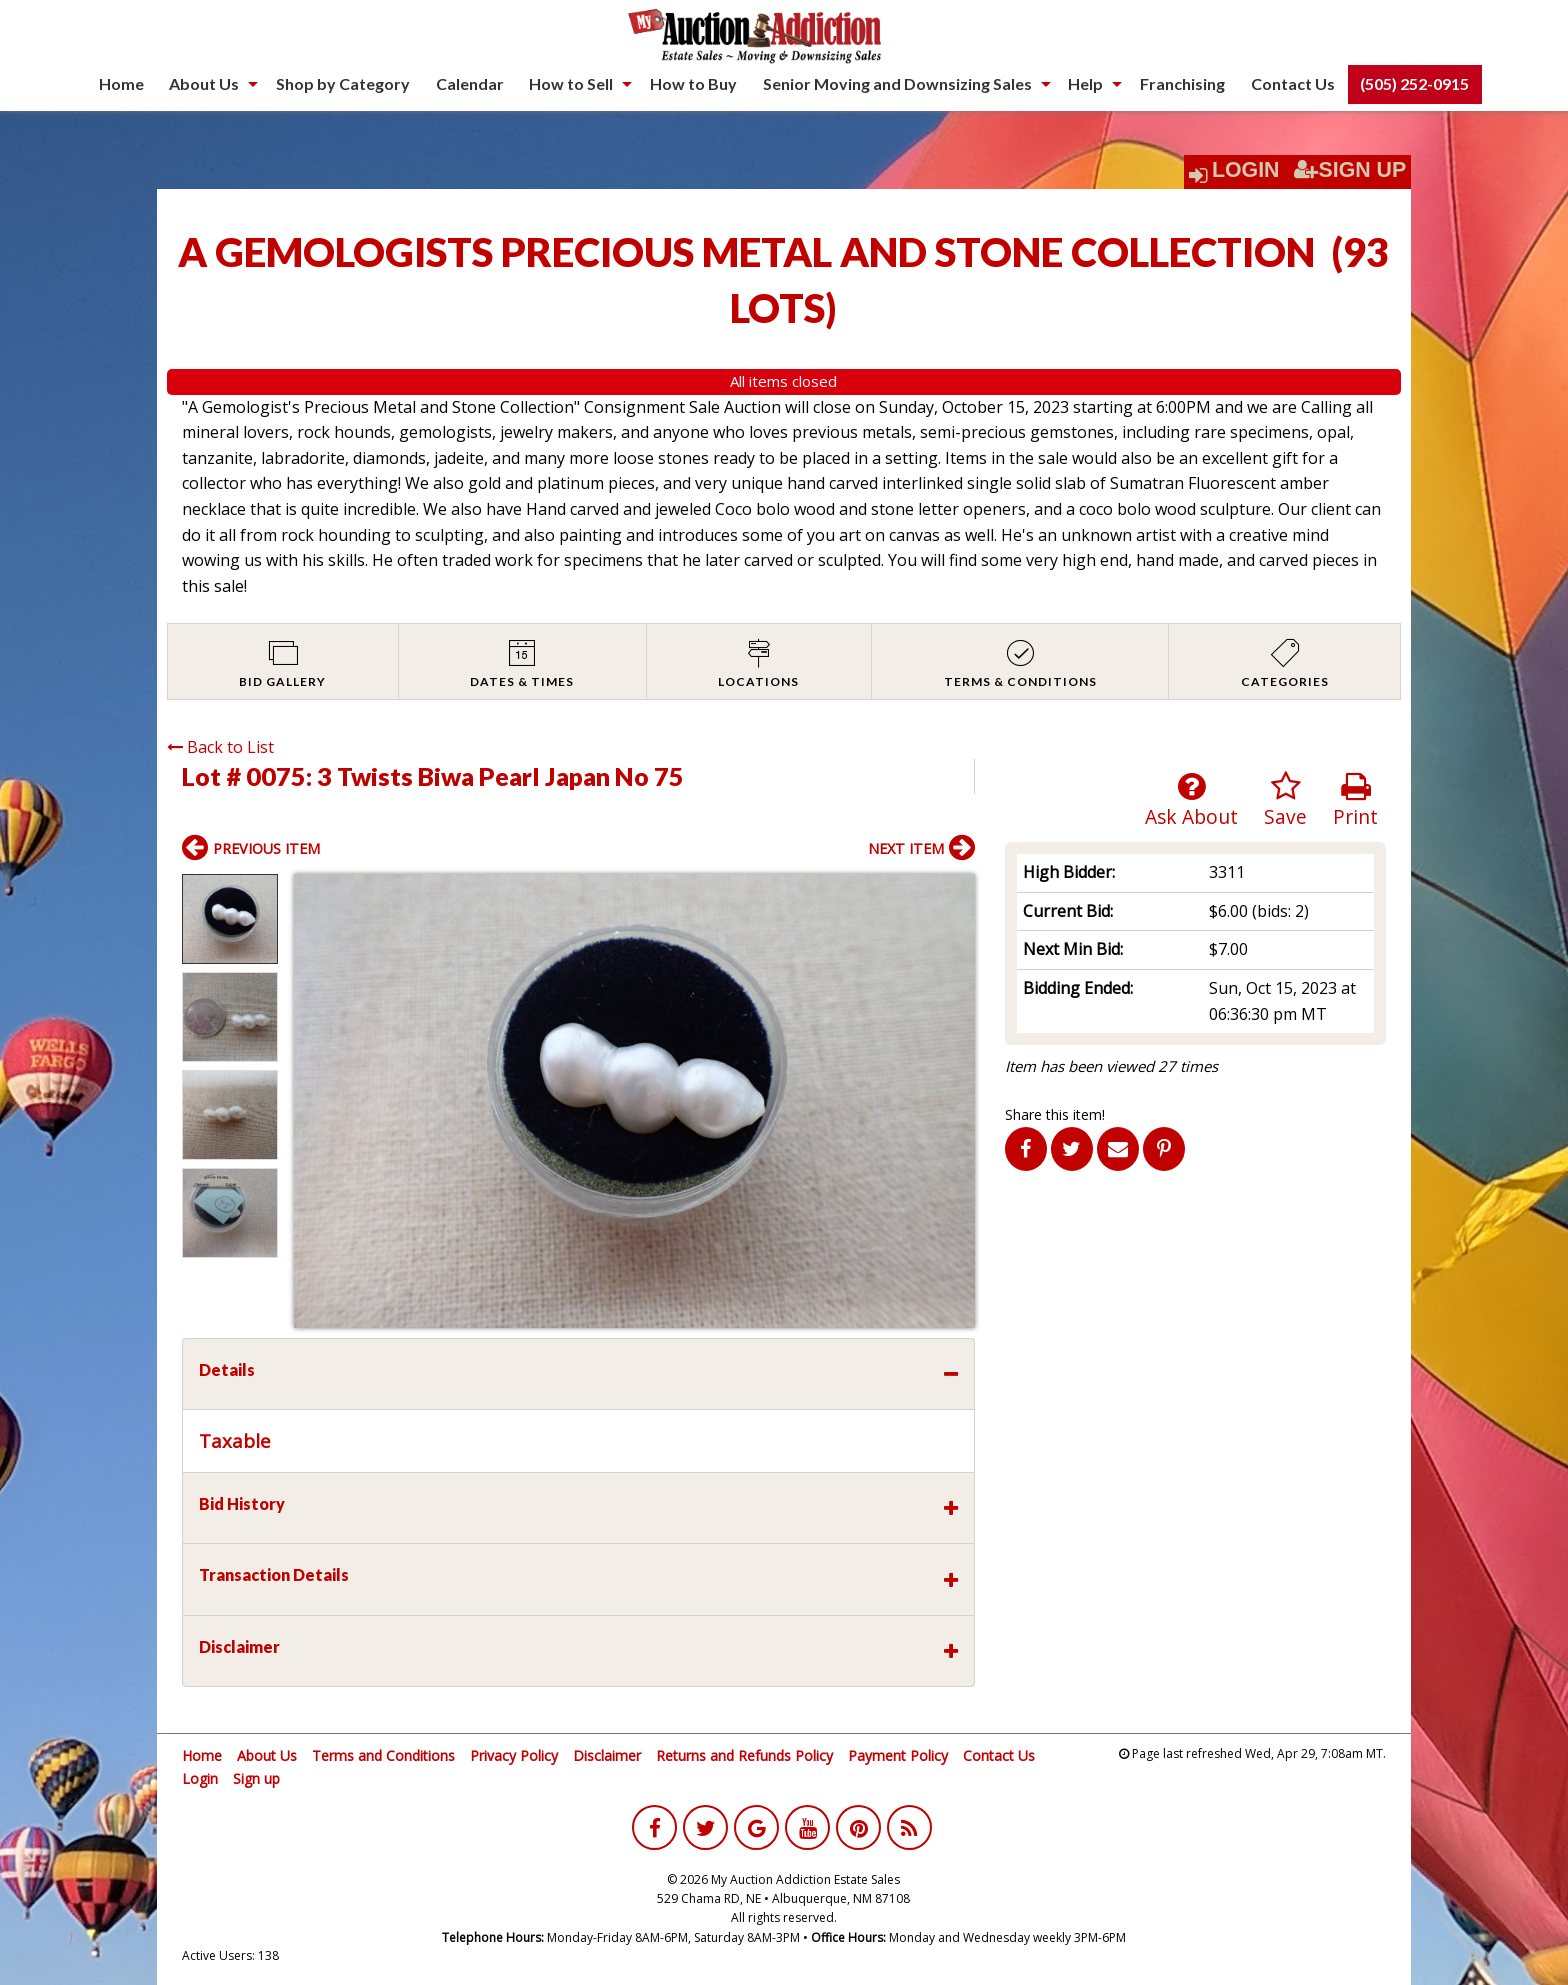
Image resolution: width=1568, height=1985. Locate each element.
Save (1285, 800)
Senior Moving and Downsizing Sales (897, 83)
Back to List (220, 747)
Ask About (1191, 800)
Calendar (470, 83)
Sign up (256, 1778)
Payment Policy (898, 1755)
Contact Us (1293, 83)
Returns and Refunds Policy (744, 1755)
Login (1246, 170)
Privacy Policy (514, 1755)
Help (1085, 83)
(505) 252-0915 (1414, 83)
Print (1355, 800)
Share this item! (1055, 1114)
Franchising (1182, 83)
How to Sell (571, 83)
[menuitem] (121, 84)
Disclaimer (607, 1755)
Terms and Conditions (383, 1755)
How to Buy (693, 83)
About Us (204, 83)
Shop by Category (343, 83)
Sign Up (1350, 170)
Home (121, 83)
